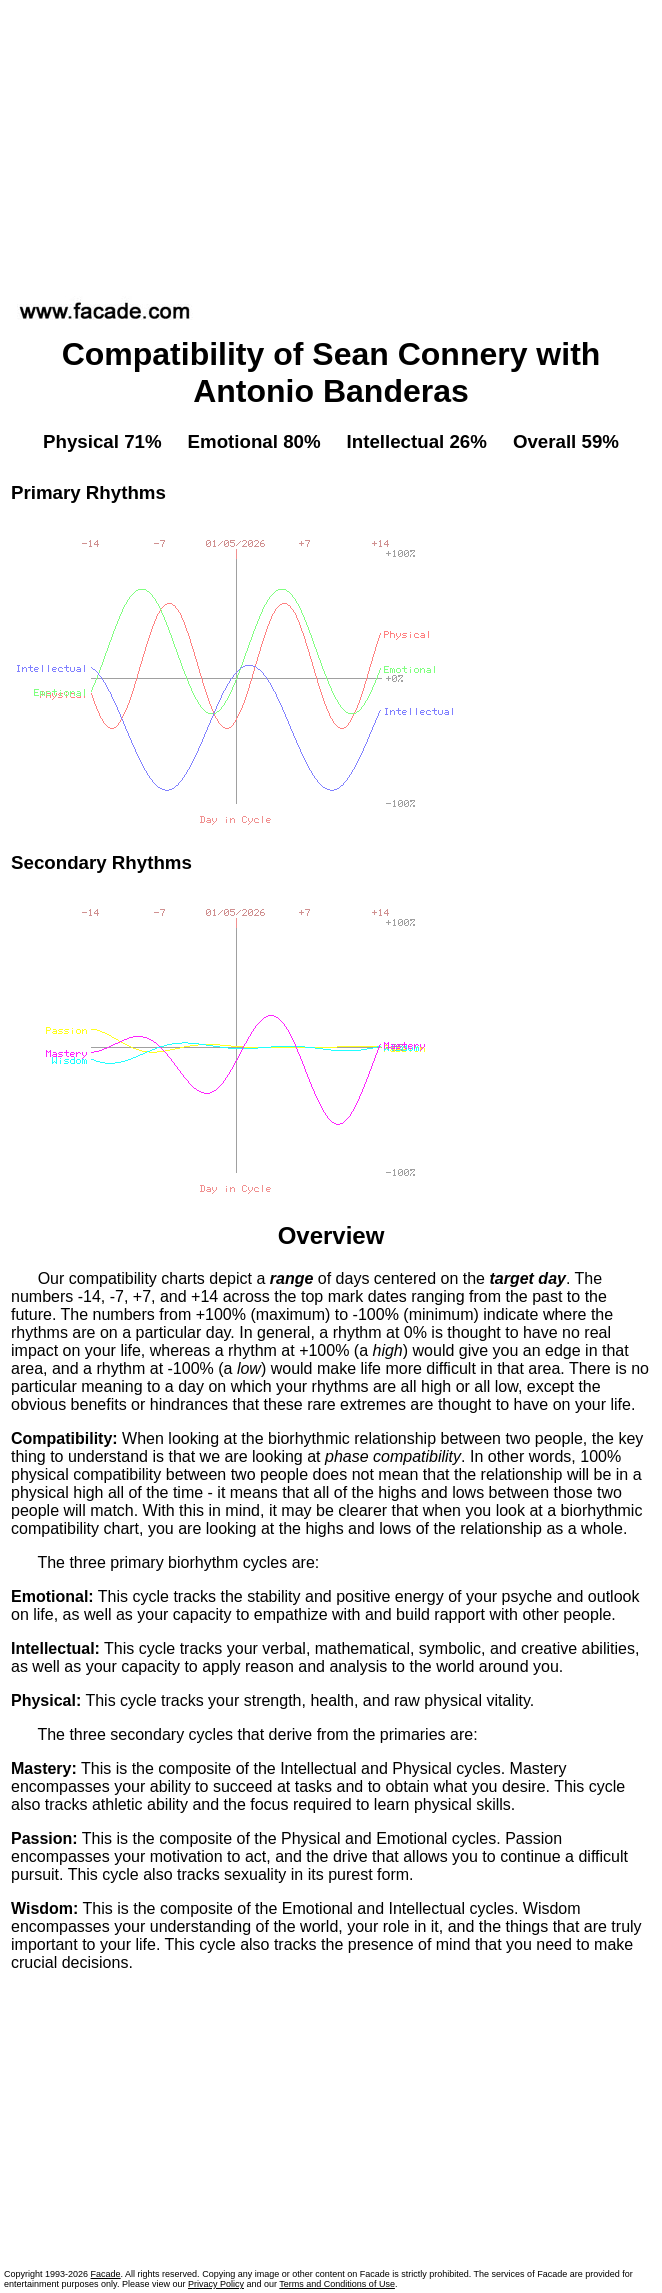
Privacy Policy (216, 2284)
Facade (106, 2274)
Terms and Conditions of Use (337, 2284)
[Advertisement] (331, 144)
